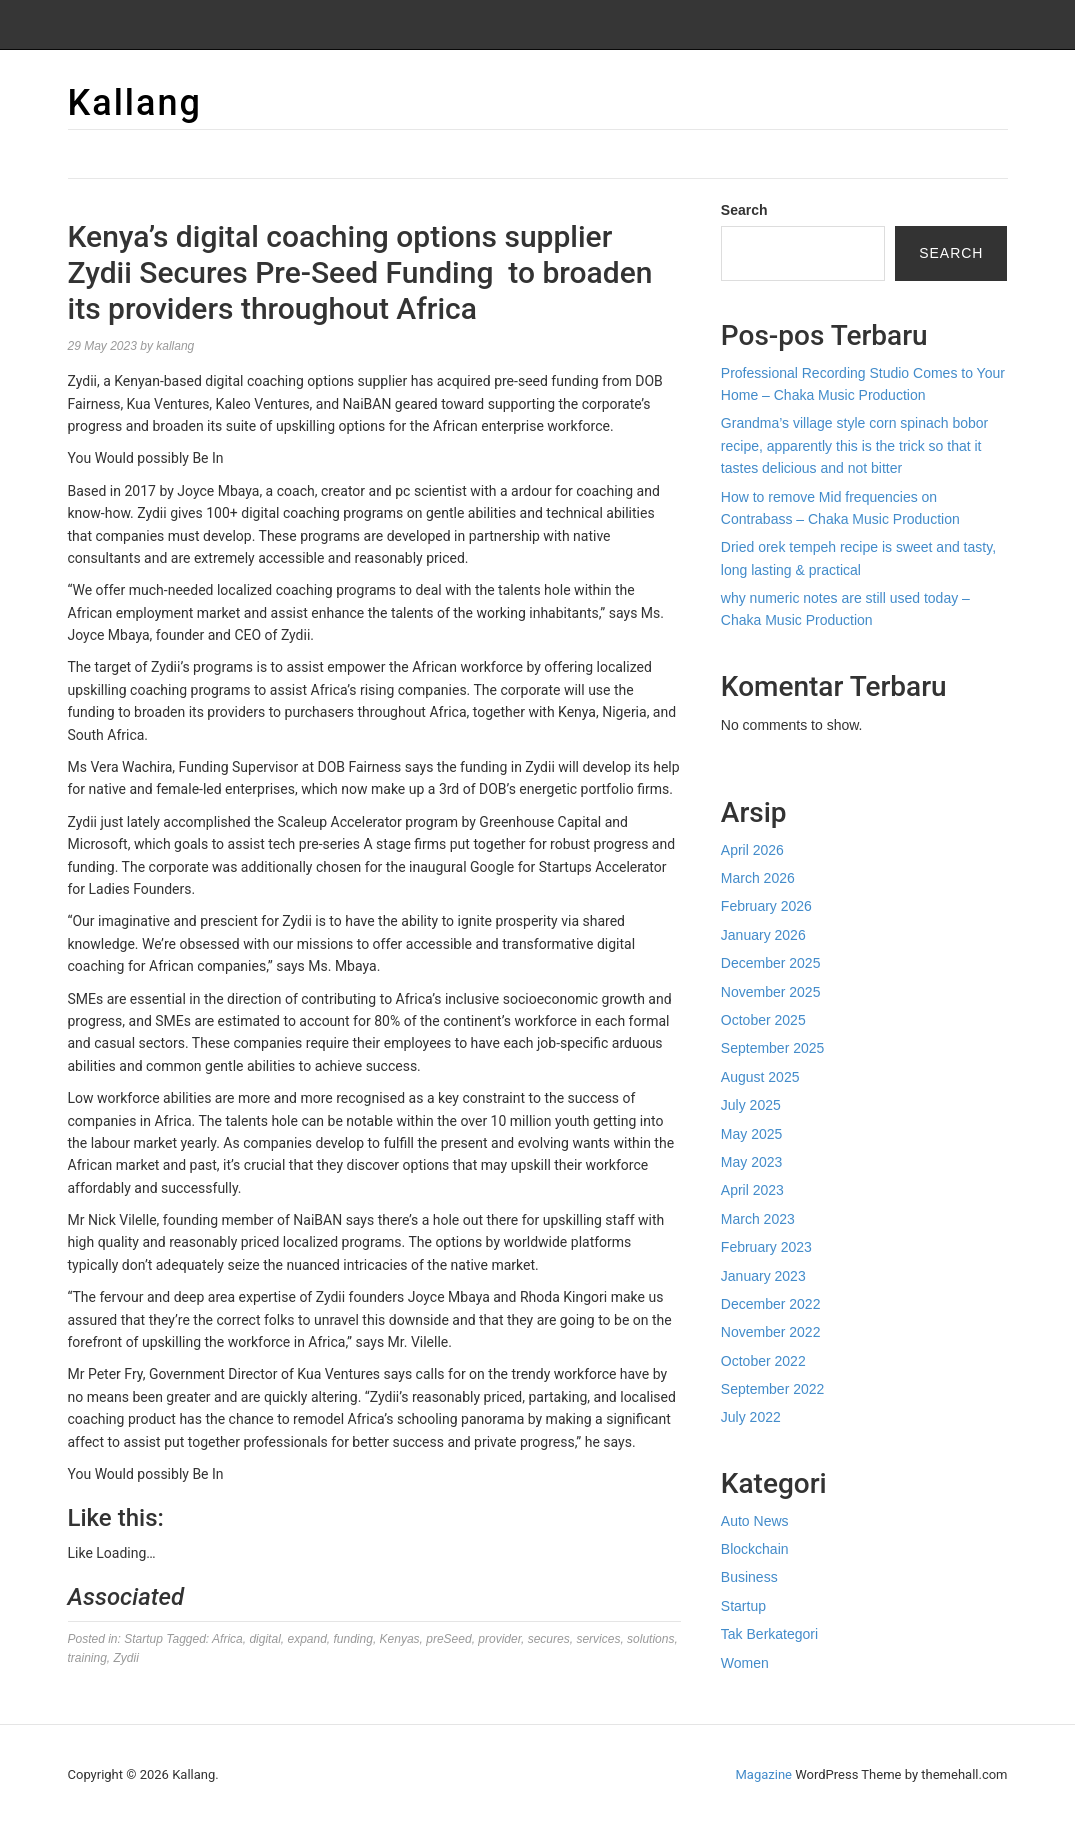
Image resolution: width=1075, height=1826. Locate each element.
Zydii (126, 1658)
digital (264, 1639)
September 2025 (773, 1048)
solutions (650, 1639)
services (598, 1639)
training (87, 1658)
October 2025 (763, 1020)
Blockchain (755, 1549)
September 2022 (773, 1389)
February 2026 (766, 906)
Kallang (135, 103)
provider (499, 1639)
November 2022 (771, 1332)
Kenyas (400, 1639)
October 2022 (763, 1361)
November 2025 (771, 992)
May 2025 (751, 1134)
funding (353, 1639)
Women (745, 1663)
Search (744, 210)
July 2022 (751, 1417)
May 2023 (751, 1162)
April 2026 (752, 850)
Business (749, 1577)
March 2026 (758, 878)
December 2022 (771, 1304)
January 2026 (763, 935)
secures (549, 1639)
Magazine (764, 1774)
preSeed (448, 1639)
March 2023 (758, 1219)
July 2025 (751, 1105)
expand (306, 1639)
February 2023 (766, 1247)
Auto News (755, 1521)
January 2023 (763, 1276)
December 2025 (771, 963)
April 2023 (752, 1190)
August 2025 (760, 1077)
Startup (143, 1639)
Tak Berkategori (769, 1634)
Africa (227, 1639)
